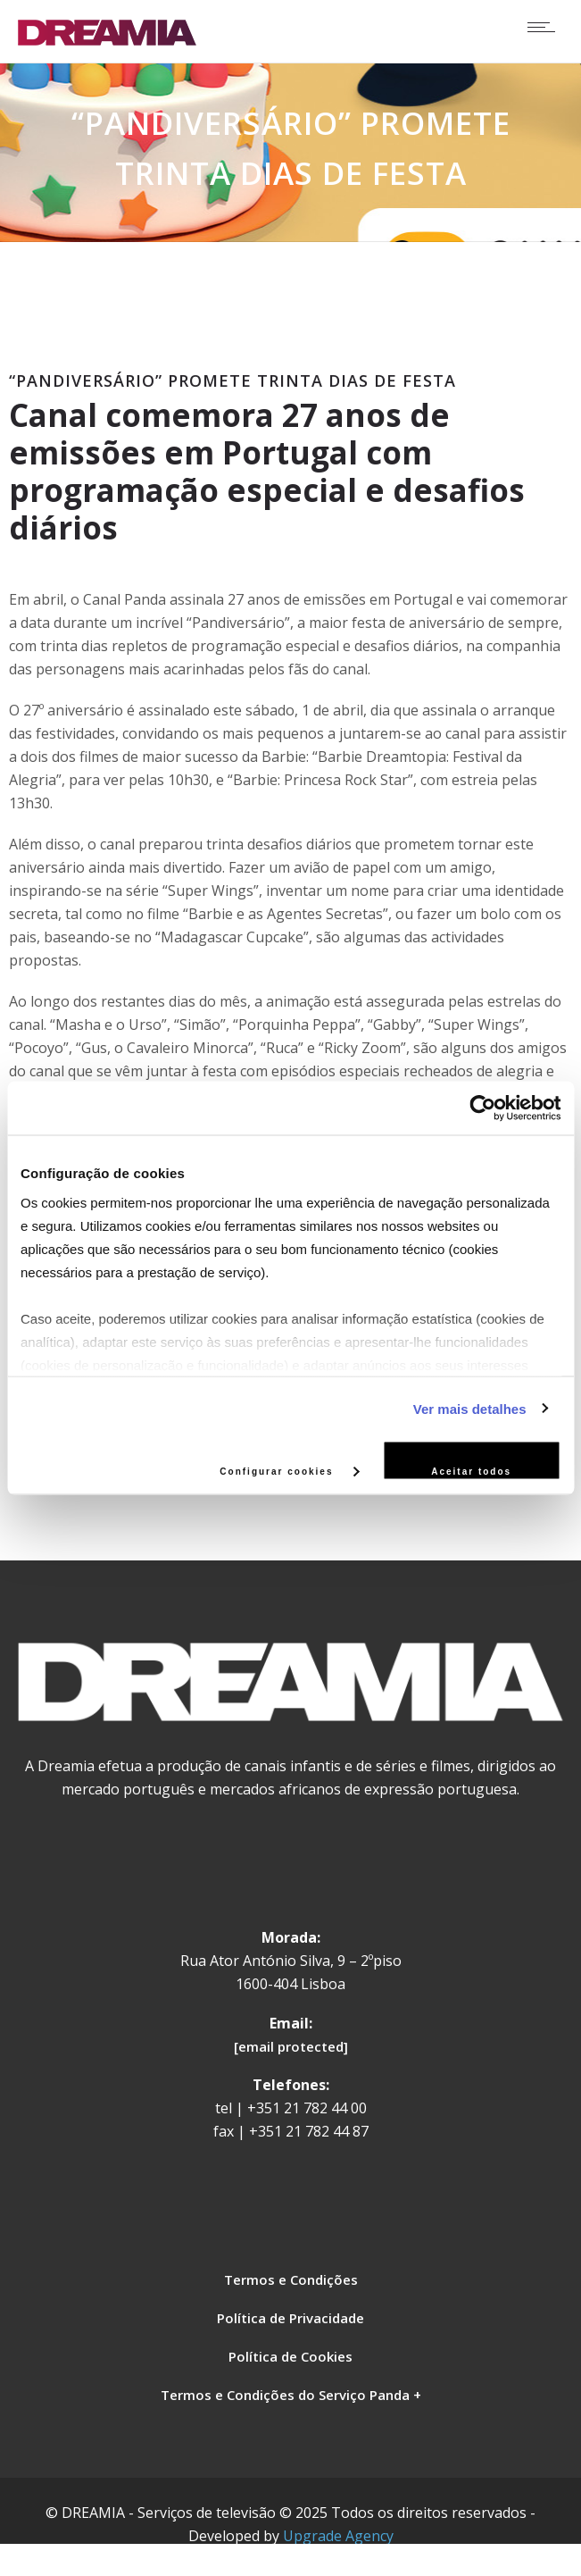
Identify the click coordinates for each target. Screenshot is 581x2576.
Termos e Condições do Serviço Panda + (291, 2395)
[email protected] (291, 2046)
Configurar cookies (289, 1471)
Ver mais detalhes (470, 1408)
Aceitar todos (471, 1471)
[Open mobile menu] (545, 27)
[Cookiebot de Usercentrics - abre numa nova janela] (482, 1108)
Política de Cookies (290, 2356)
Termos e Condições (291, 2279)
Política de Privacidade (290, 2318)
